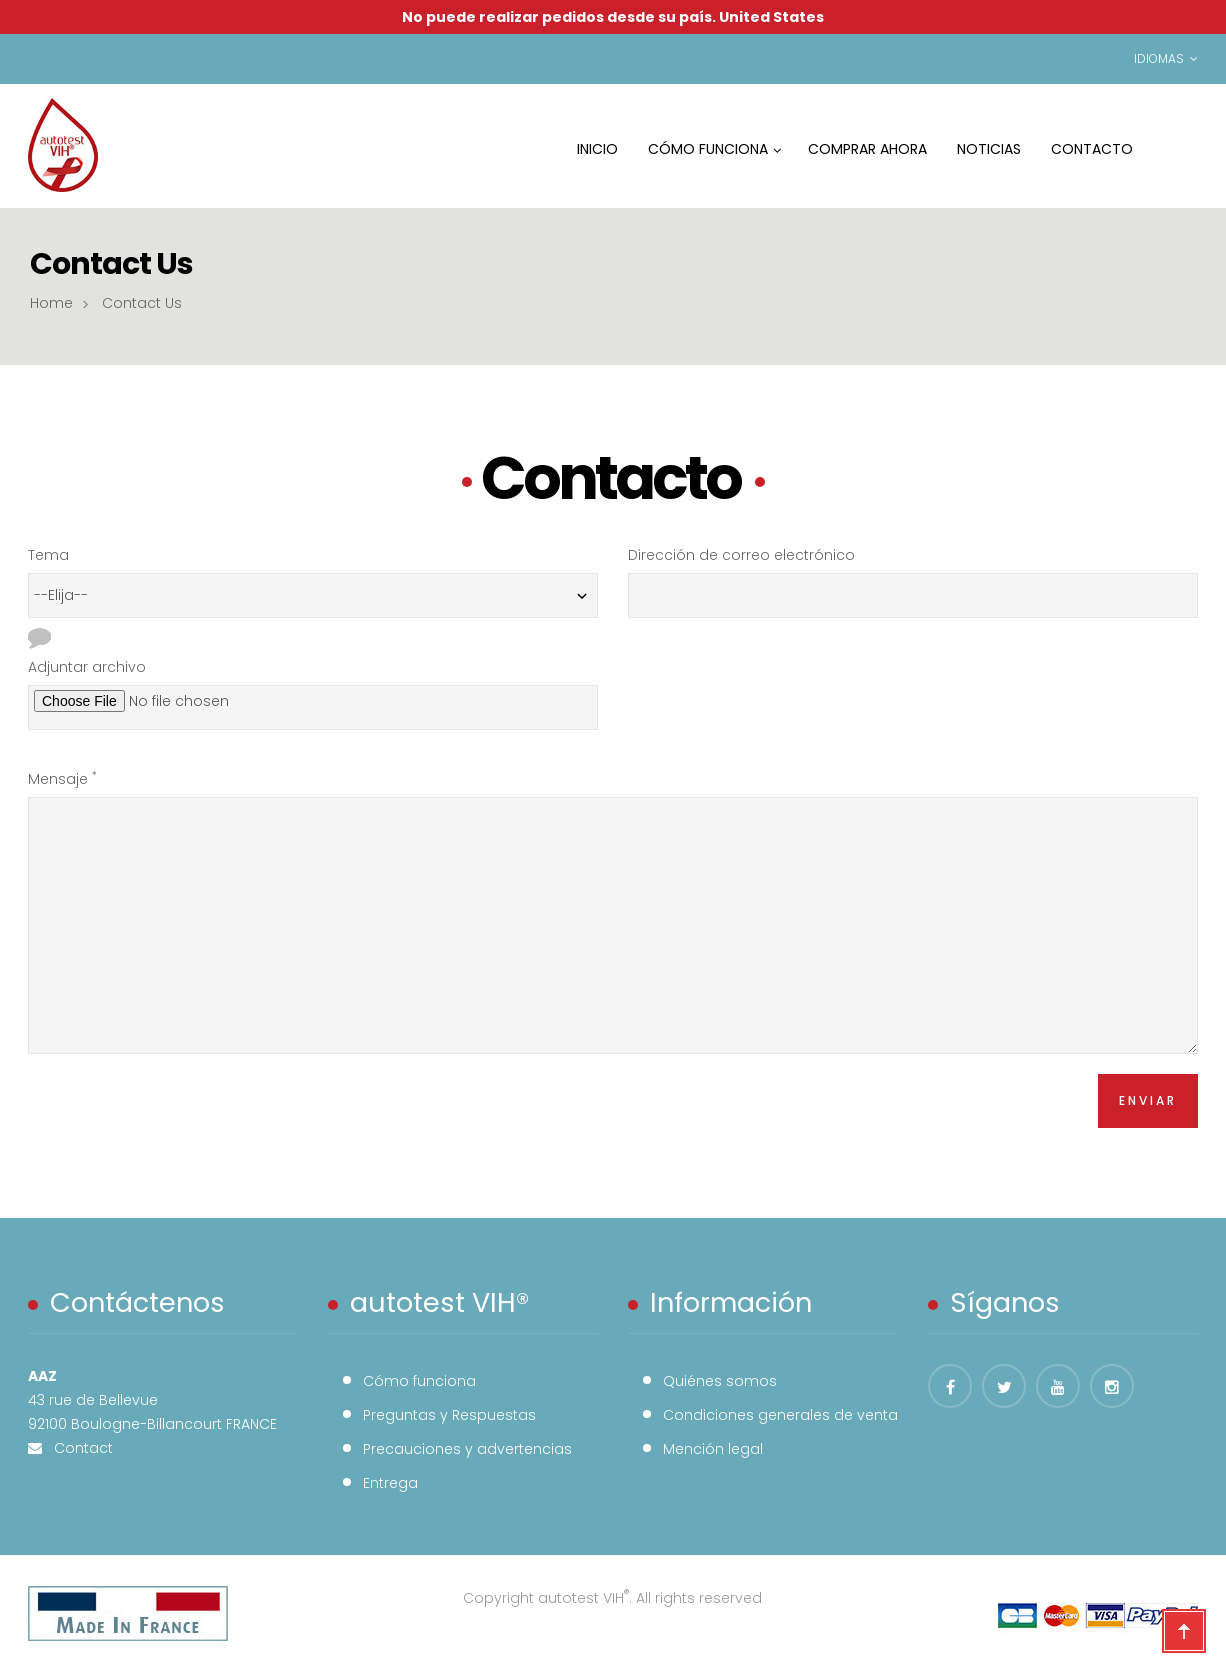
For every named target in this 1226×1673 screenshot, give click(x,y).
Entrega (390, 1483)
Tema (48, 555)
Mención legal (713, 1449)
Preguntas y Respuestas (449, 1415)
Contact (77, 1448)
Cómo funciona (419, 1381)
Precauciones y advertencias (467, 1449)
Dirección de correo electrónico (741, 555)
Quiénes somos (720, 1381)
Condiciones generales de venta (780, 1415)
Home (51, 303)
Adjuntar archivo (87, 667)
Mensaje (62, 778)
